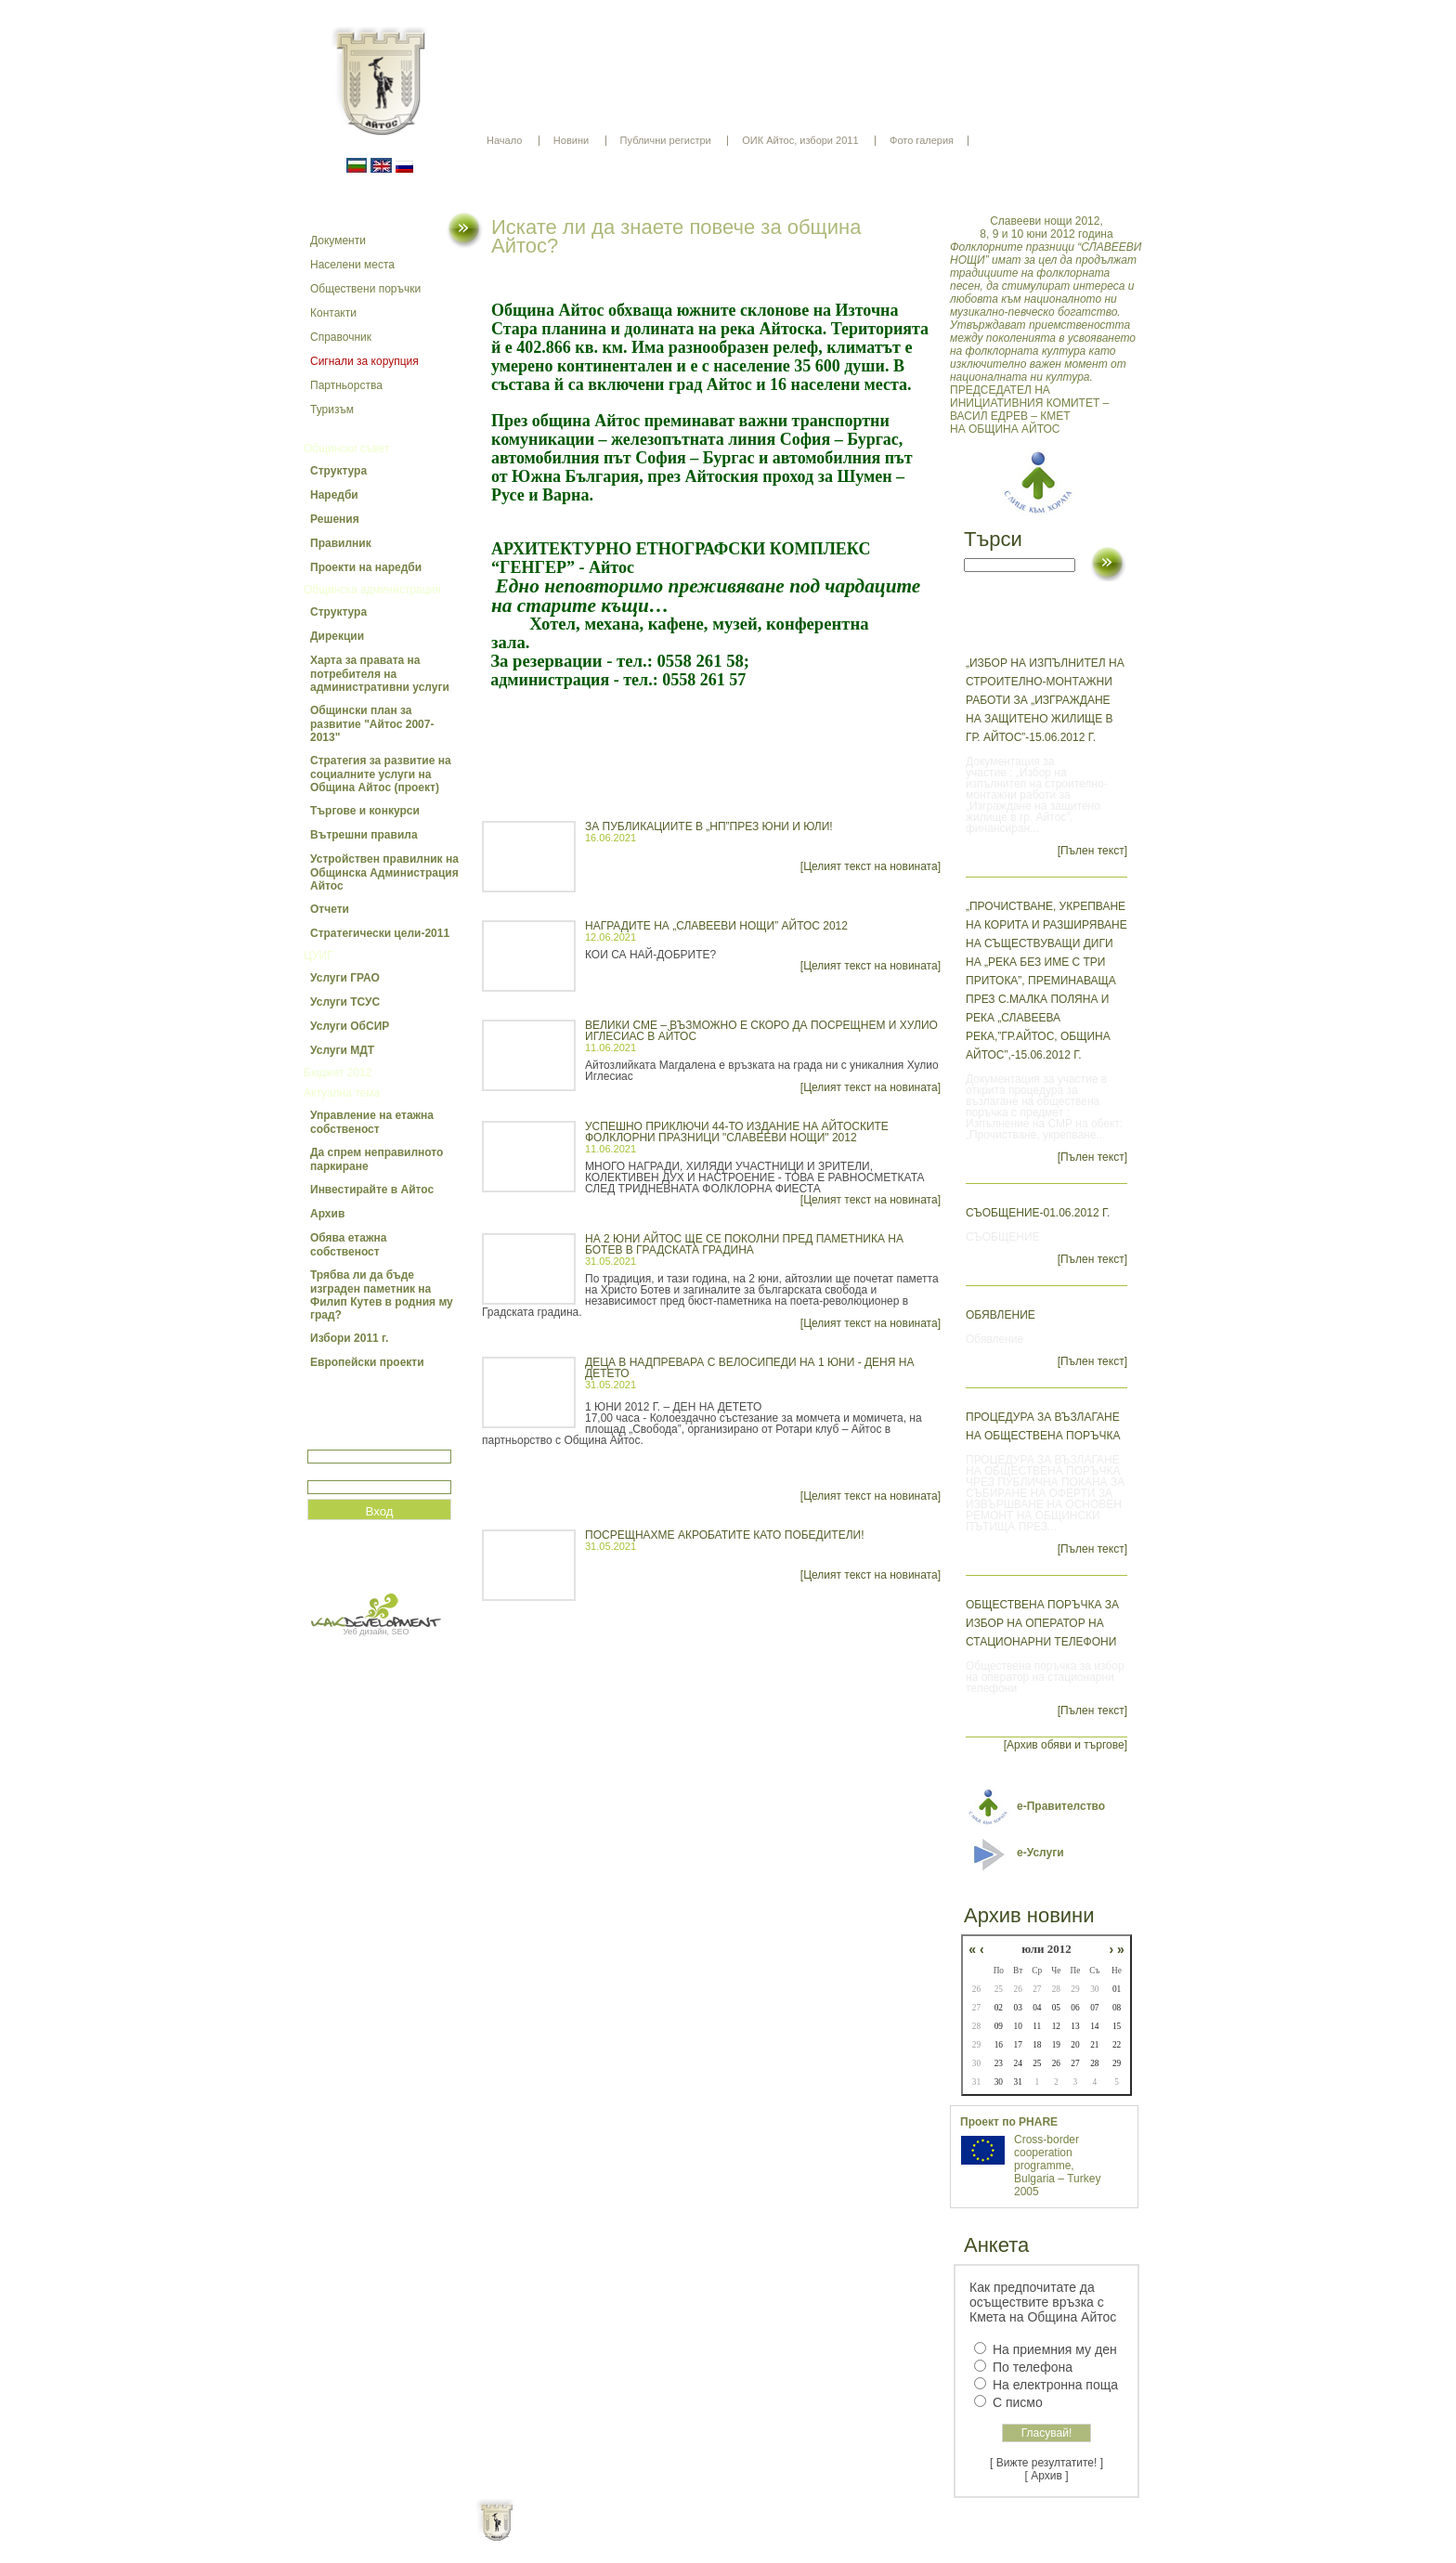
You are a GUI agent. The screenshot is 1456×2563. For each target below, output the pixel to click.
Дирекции (337, 636)
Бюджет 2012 (337, 1072)
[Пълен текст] (1092, 850)
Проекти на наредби (366, 567)
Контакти (333, 312)
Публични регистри (665, 140)
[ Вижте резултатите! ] (1046, 2462)
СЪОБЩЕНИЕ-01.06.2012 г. (1038, 1212)
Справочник (340, 337)
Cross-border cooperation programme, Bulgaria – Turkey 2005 (1057, 2165)
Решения (334, 519)
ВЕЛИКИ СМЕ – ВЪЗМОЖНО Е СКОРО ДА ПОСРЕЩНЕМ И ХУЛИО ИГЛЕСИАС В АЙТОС (761, 1031)
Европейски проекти (367, 1362)
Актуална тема (342, 1092)
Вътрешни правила (364, 834)
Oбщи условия (655, 2535)
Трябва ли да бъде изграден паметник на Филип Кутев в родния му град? (381, 1294)
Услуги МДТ (342, 1050)
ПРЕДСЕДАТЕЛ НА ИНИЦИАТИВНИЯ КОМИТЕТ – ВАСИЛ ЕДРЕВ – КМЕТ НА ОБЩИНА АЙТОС (1046, 325)
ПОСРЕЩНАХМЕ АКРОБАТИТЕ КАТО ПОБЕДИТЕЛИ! (724, 1535)
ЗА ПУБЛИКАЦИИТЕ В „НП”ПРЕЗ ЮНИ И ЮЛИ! (709, 826)
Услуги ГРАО (345, 977)
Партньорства (346, 385)
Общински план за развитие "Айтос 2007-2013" (372, 724)
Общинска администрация (372, 589)
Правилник (340, 543)
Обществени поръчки (365, 288)
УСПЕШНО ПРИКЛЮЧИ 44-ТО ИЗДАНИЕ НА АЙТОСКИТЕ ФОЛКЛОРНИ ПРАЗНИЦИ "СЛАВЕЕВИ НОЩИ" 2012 (737, 1132)
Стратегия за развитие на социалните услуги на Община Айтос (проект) (380, 774)
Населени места (352, 264)
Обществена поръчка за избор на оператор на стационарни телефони (1042, 1623)
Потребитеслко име (361, 1442)
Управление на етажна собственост (372, 1122)
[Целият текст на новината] (870, 866)
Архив (327, 1213)
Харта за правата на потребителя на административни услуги (379, 674)
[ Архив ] (1047, 2475)
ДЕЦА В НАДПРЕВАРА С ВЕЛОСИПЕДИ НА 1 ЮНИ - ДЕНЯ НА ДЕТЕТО (749, 1368)
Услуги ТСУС (345, 1001)
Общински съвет (346, 448)
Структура (338, 470)
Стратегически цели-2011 (379, 933)
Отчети (329, 909)
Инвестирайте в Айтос (372, 1189)
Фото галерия (922, 140)
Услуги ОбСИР (349, 1026)
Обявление (1000, 1314)
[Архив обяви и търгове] (1065, 1744)
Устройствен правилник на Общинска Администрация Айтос (384, 872)
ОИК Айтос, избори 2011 (800, 140)
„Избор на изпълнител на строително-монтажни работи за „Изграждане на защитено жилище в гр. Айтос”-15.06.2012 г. (1045, 700)
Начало (504, 140)
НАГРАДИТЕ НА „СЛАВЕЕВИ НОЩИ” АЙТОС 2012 (716, 925)
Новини (571, 140)
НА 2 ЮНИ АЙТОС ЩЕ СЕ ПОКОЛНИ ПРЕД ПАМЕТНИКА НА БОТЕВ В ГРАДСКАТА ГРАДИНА (744, 1244)
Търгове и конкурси (365, 810)
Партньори (744, 2535)
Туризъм (332, 409)
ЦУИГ (318, 955)
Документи (338, 240)
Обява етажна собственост (348, 1244)
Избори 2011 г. (349, 1338)
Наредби (334, 494)
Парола (327, 1472)
